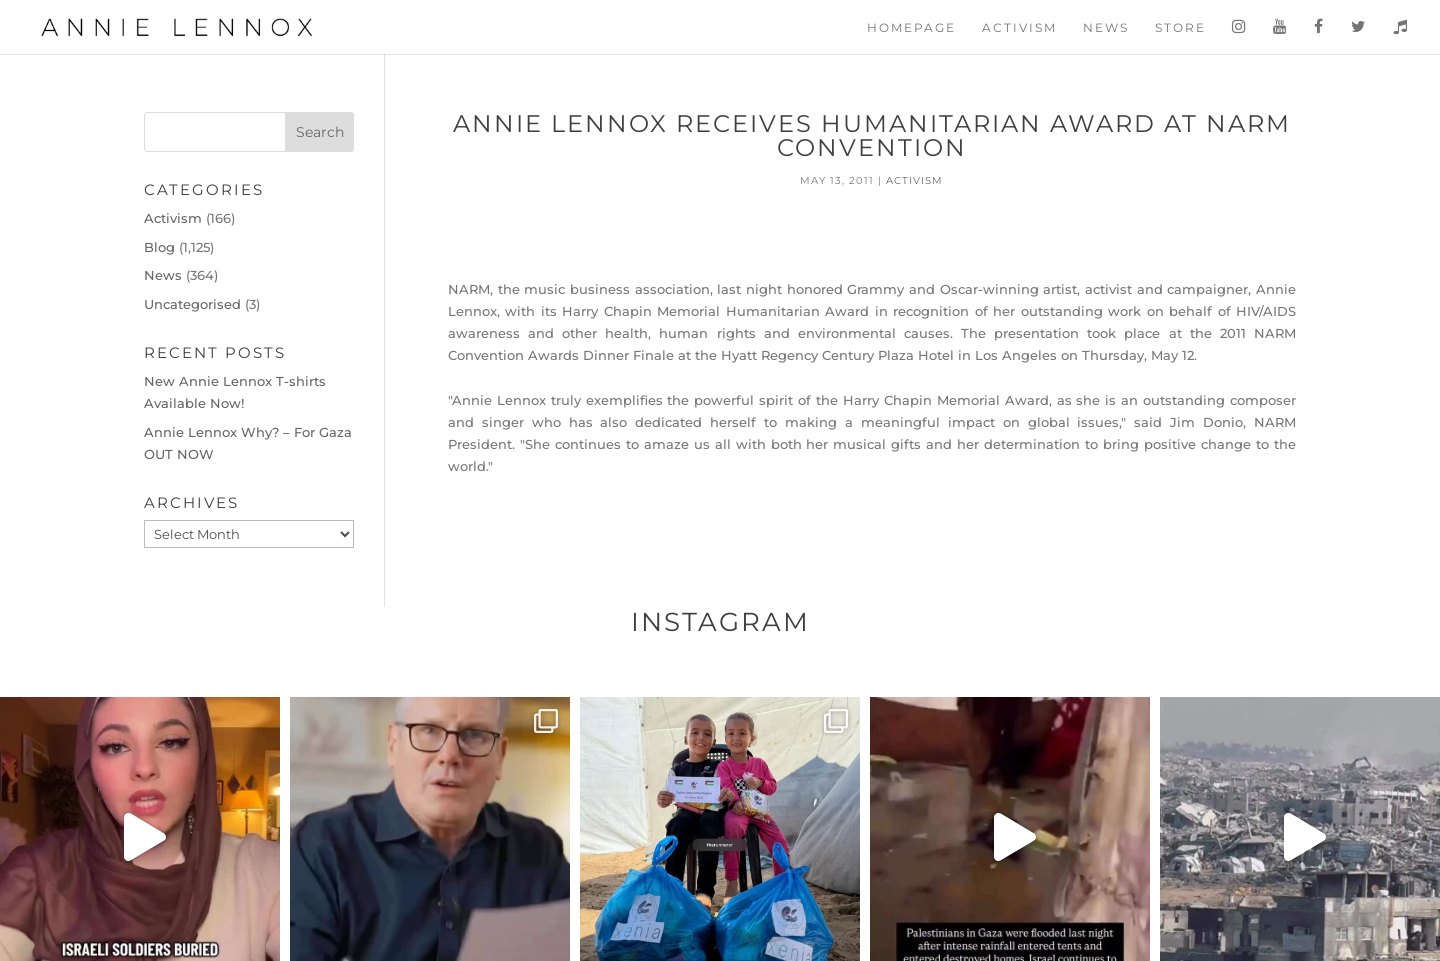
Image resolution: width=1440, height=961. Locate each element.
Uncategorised (192, 304)
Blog (159, 247)
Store (1180, 28)
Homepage (911, 28)
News (1106, 28)
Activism (1019, 28)
